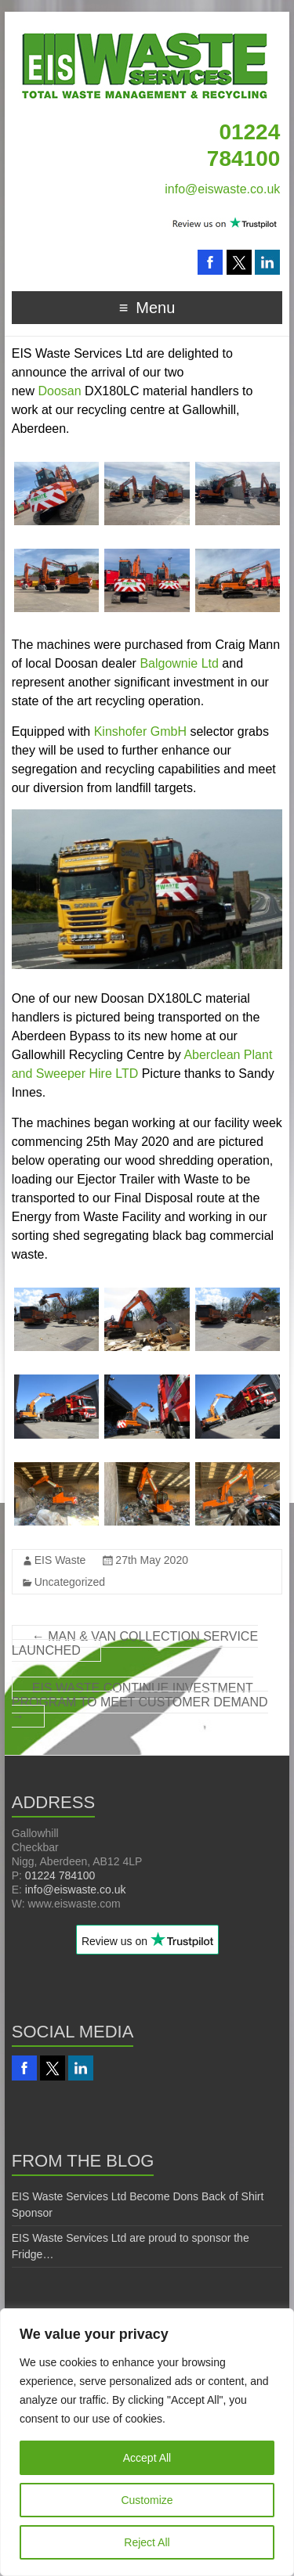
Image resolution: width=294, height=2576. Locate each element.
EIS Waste (60, 1560)
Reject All (146, 2542)
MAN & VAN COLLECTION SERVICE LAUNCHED (135, 1643)
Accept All (147, 2458)
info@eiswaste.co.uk (222, 189)
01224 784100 (60, 1875)
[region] (147, 2442)
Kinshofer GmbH (140, 731)
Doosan (60, 391)
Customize (146, 2500)
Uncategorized (69, 1582)
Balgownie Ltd (179, 663)
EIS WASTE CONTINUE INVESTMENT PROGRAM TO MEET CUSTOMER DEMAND (140, 1702)
